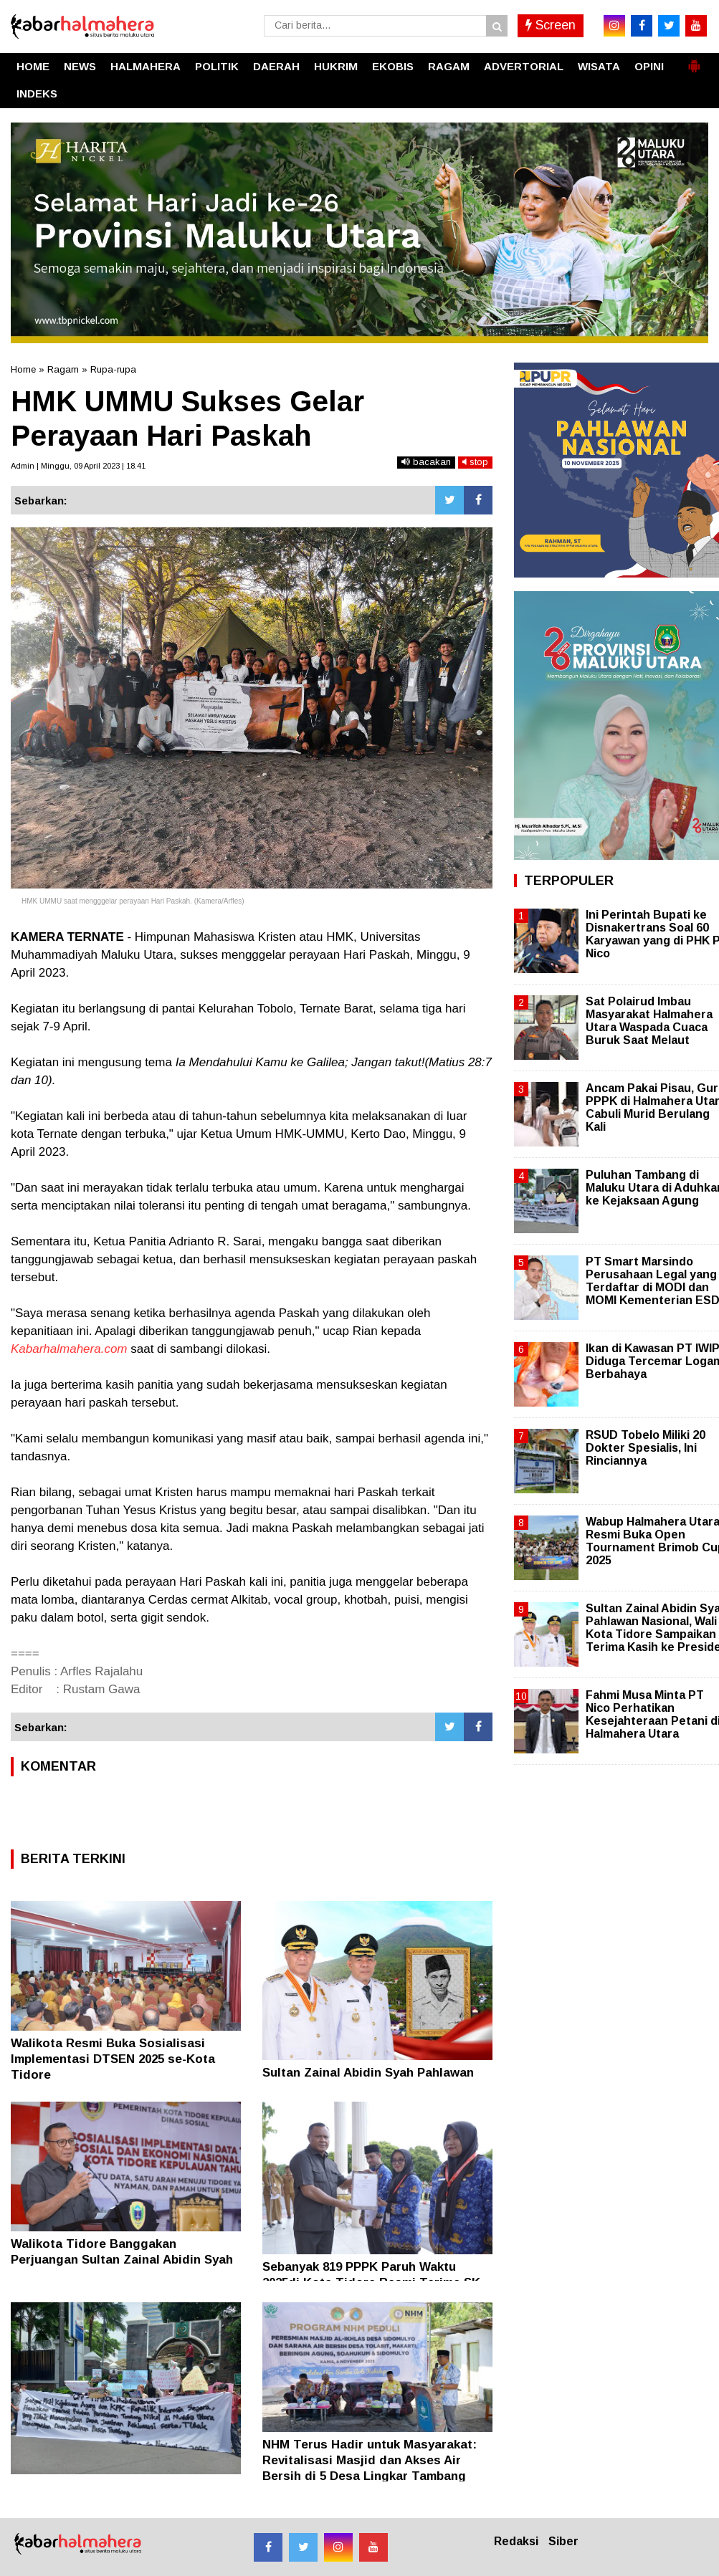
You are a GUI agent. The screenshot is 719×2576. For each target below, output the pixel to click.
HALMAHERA (145, 66)
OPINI (649, 66)
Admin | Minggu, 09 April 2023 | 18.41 (78, 465)
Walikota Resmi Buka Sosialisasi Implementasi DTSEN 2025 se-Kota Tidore (113, 2059)
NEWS (80, 66)
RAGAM (449, 66)
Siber (563, 2541)
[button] (694, 60)
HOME (32, 66)
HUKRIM (336, 66)
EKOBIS (393, 66)
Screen (550, 25)
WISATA (599, 66)
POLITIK (217, 66)
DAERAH (276, 66)
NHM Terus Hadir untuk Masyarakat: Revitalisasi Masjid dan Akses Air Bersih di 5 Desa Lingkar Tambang (369, 2460)
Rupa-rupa (113, 369)
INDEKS (36, 93)
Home (23, 369)
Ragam (63, 369)
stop (475, 461)
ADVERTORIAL (523, 66)
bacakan (426, 461)
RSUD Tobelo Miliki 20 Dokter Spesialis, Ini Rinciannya (645, 1448)
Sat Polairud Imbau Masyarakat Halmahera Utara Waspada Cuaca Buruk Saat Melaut (649, 1021)
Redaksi (516, 2541)
